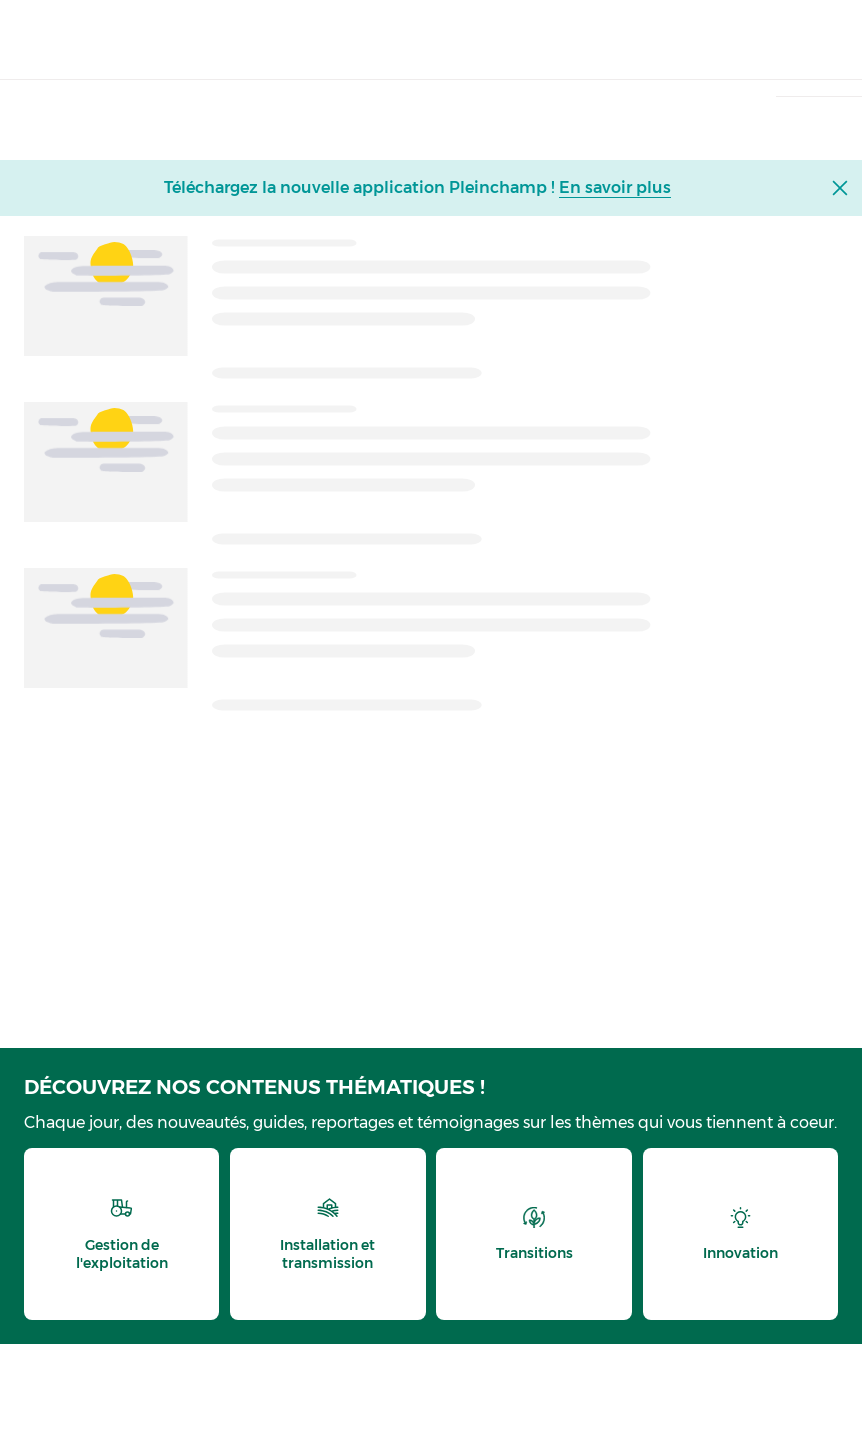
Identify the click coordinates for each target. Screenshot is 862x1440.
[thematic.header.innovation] (740, 1234)
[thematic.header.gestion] (121, 1234)
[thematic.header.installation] (327, 1234)
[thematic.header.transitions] (533, 1234)
